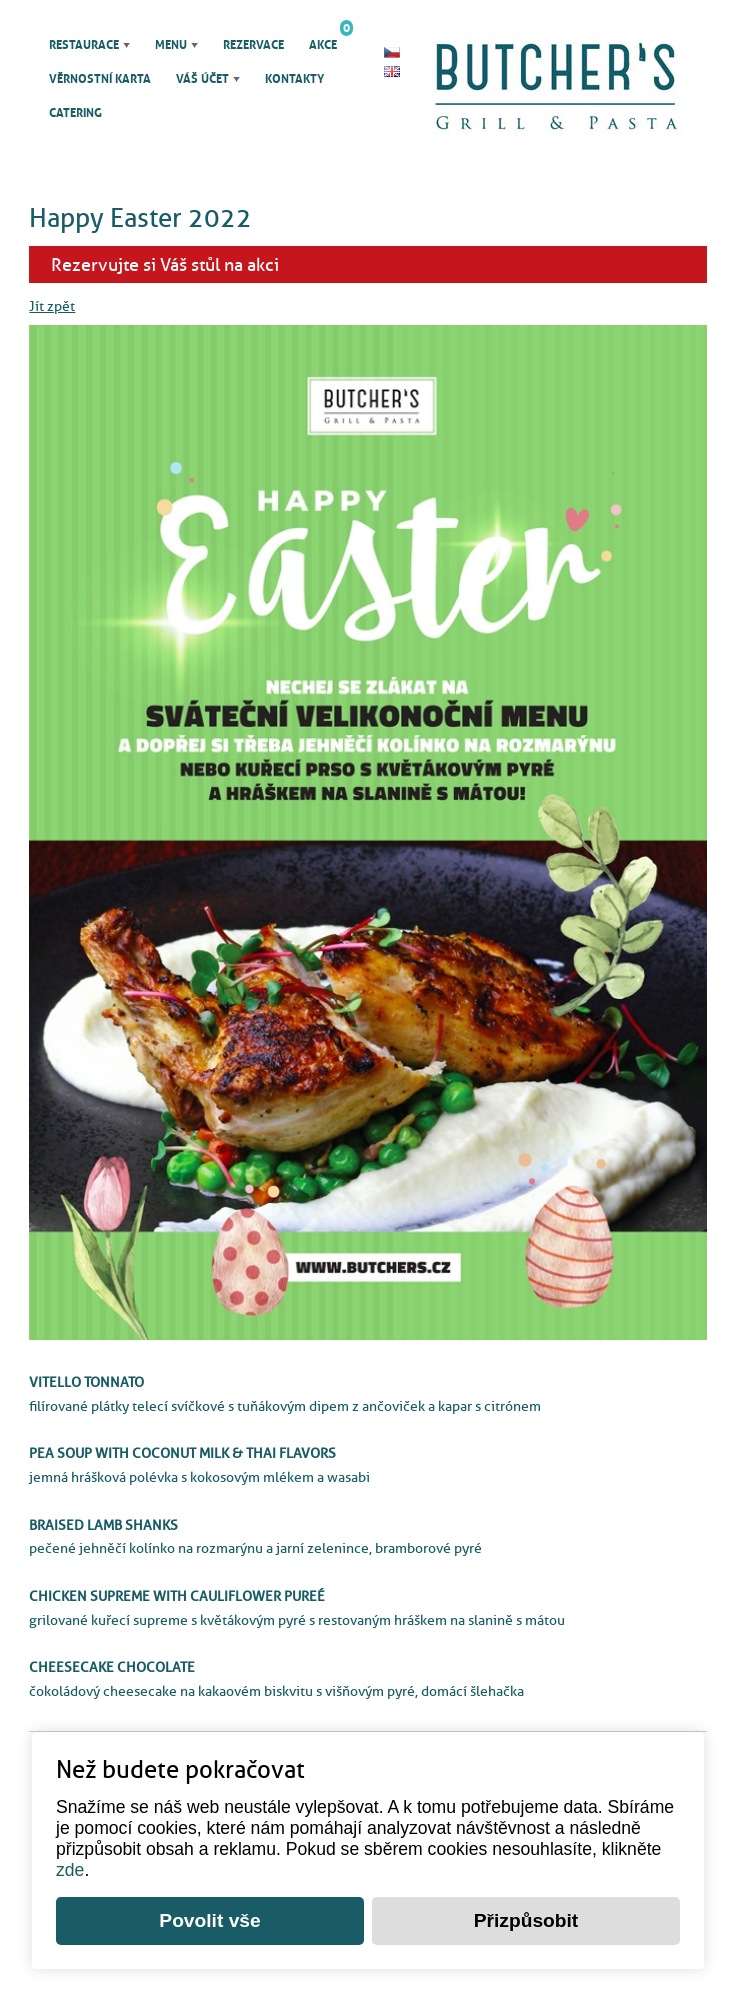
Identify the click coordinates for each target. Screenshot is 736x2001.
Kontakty (294, 79)
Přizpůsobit (526, 1920)
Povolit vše (209, 1920)
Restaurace (84, 45)
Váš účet (202, 79)
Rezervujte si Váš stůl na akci (165, 264)
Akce (323, 40)
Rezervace (253, 45)
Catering (75, 113)
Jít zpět (52, 306)
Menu (171, 45)
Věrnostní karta (100, 79)
